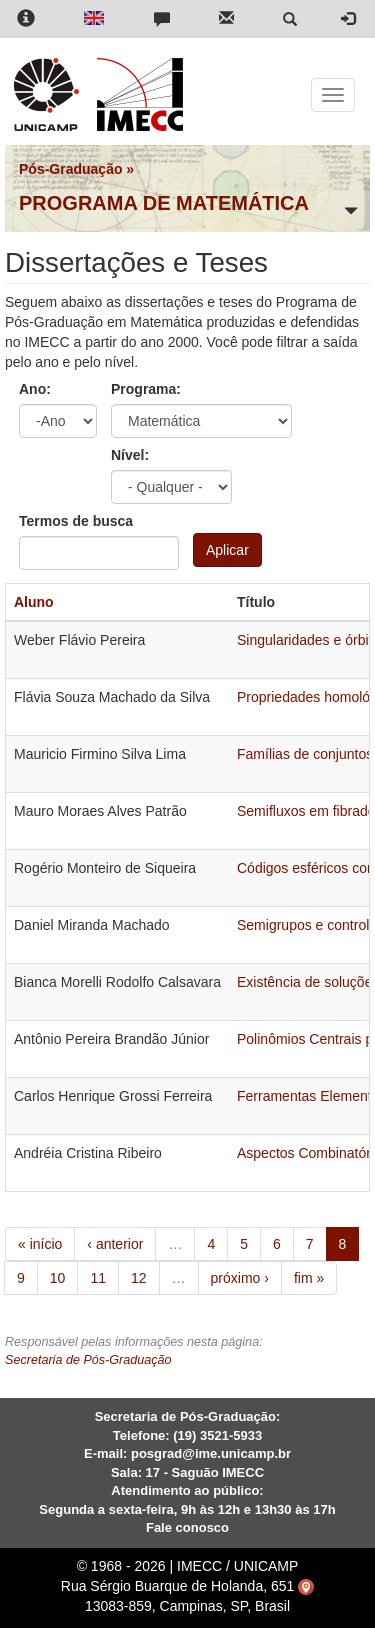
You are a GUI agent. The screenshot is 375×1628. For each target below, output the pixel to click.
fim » (309, 1278)
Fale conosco (187, 1527)
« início (40, 1244)
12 (139, 1278)
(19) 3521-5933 (217, 1435)
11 (98, 1278)
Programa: (146, 389)
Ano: (35, 389)
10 (58, 1278)
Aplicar (227, 550)
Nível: (130, 455)
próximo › (240, 1278)
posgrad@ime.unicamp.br (211, 1453)
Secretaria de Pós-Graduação (88, 1360)
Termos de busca (76, 521)
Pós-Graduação (70, 169)
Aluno (34, 602)
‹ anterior (115, 1244)
